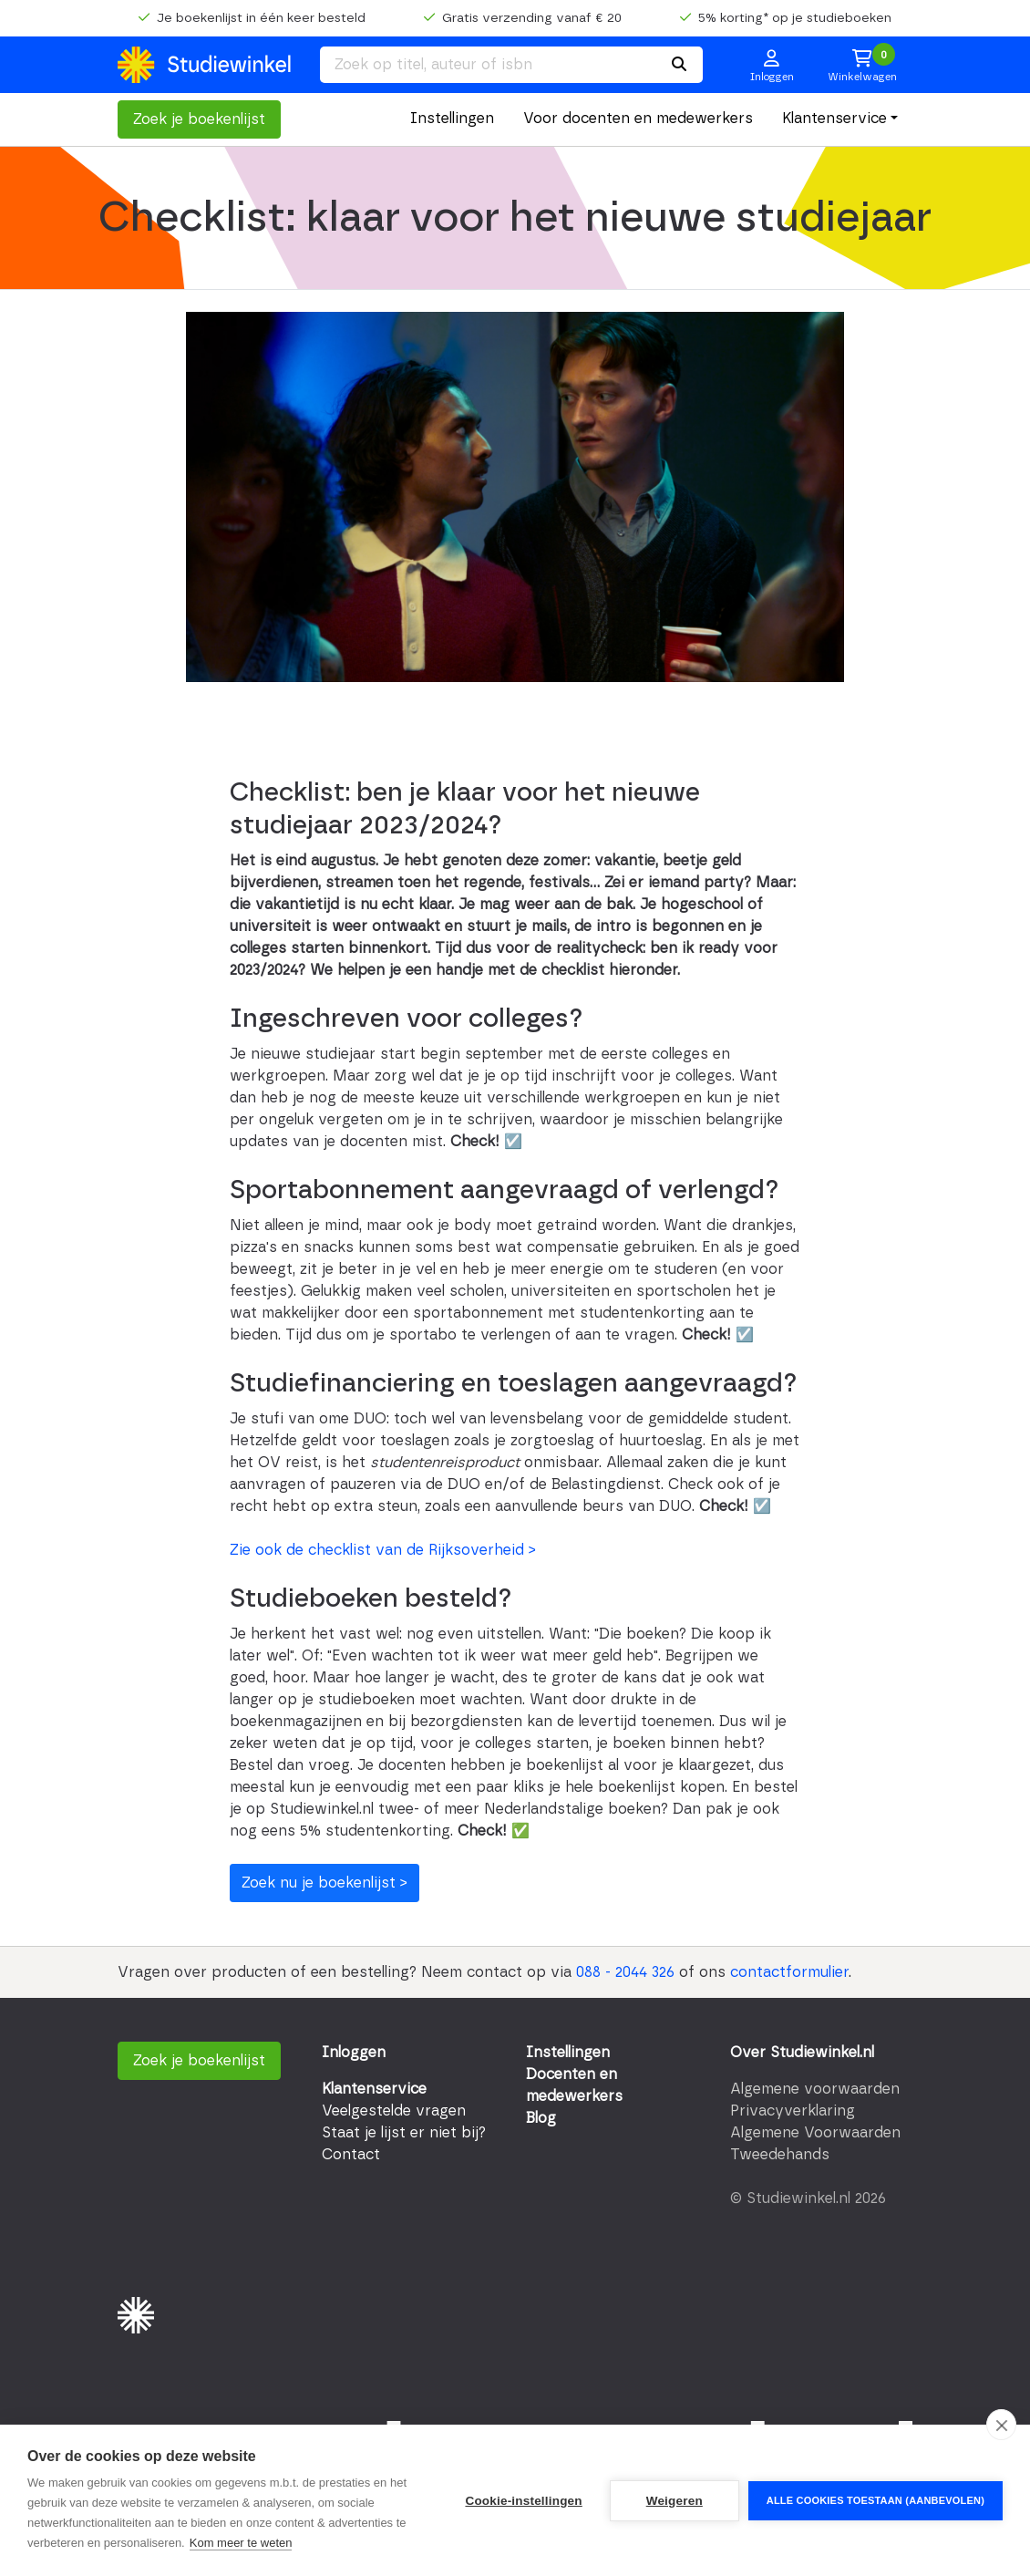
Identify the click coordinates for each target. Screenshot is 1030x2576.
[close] (1001, 2424)
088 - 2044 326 (625, 1972)
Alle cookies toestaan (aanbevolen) (875, 2500)
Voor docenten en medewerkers (638, 118)
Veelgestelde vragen (394, 2111)
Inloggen (354, 2052)
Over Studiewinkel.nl (802, 2052)
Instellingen (452, 118)
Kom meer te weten (241, 2543)
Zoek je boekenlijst (199, 119)
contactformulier (789, 1972)
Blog (541, 2118)
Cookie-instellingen (523, 2501)
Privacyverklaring (792, 2111)
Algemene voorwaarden (815, 2089)
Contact (351, 2154)
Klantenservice (834, 118)
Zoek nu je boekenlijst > (324, 1883)
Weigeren (674, 2501)
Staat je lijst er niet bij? (404, 2133)
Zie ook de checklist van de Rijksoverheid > (383, 1550)
